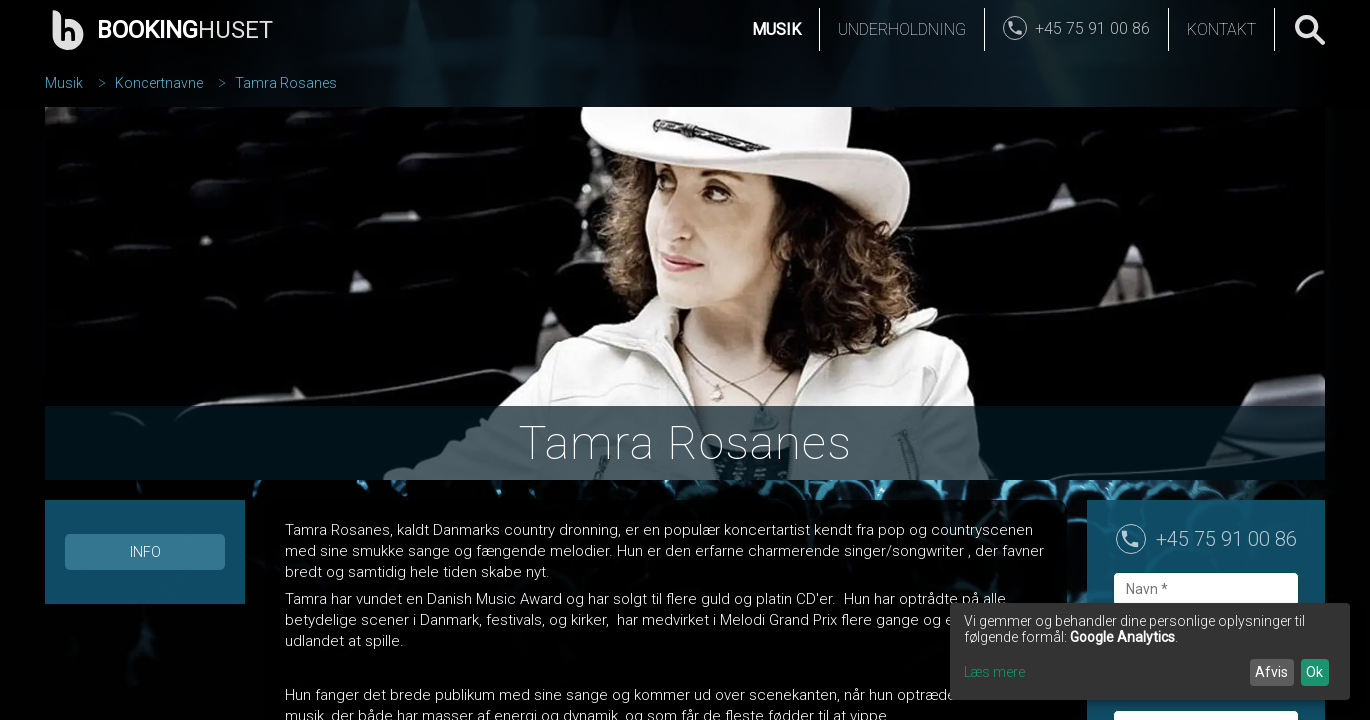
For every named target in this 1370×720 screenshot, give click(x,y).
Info (145, 552)
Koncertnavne (159, 83)
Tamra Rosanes (286, 83)
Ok (1314, 672)
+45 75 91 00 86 (1226, 539)
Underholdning (902, 29)
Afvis (1271, 672)
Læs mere (994, 672)
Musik (776, 29)
